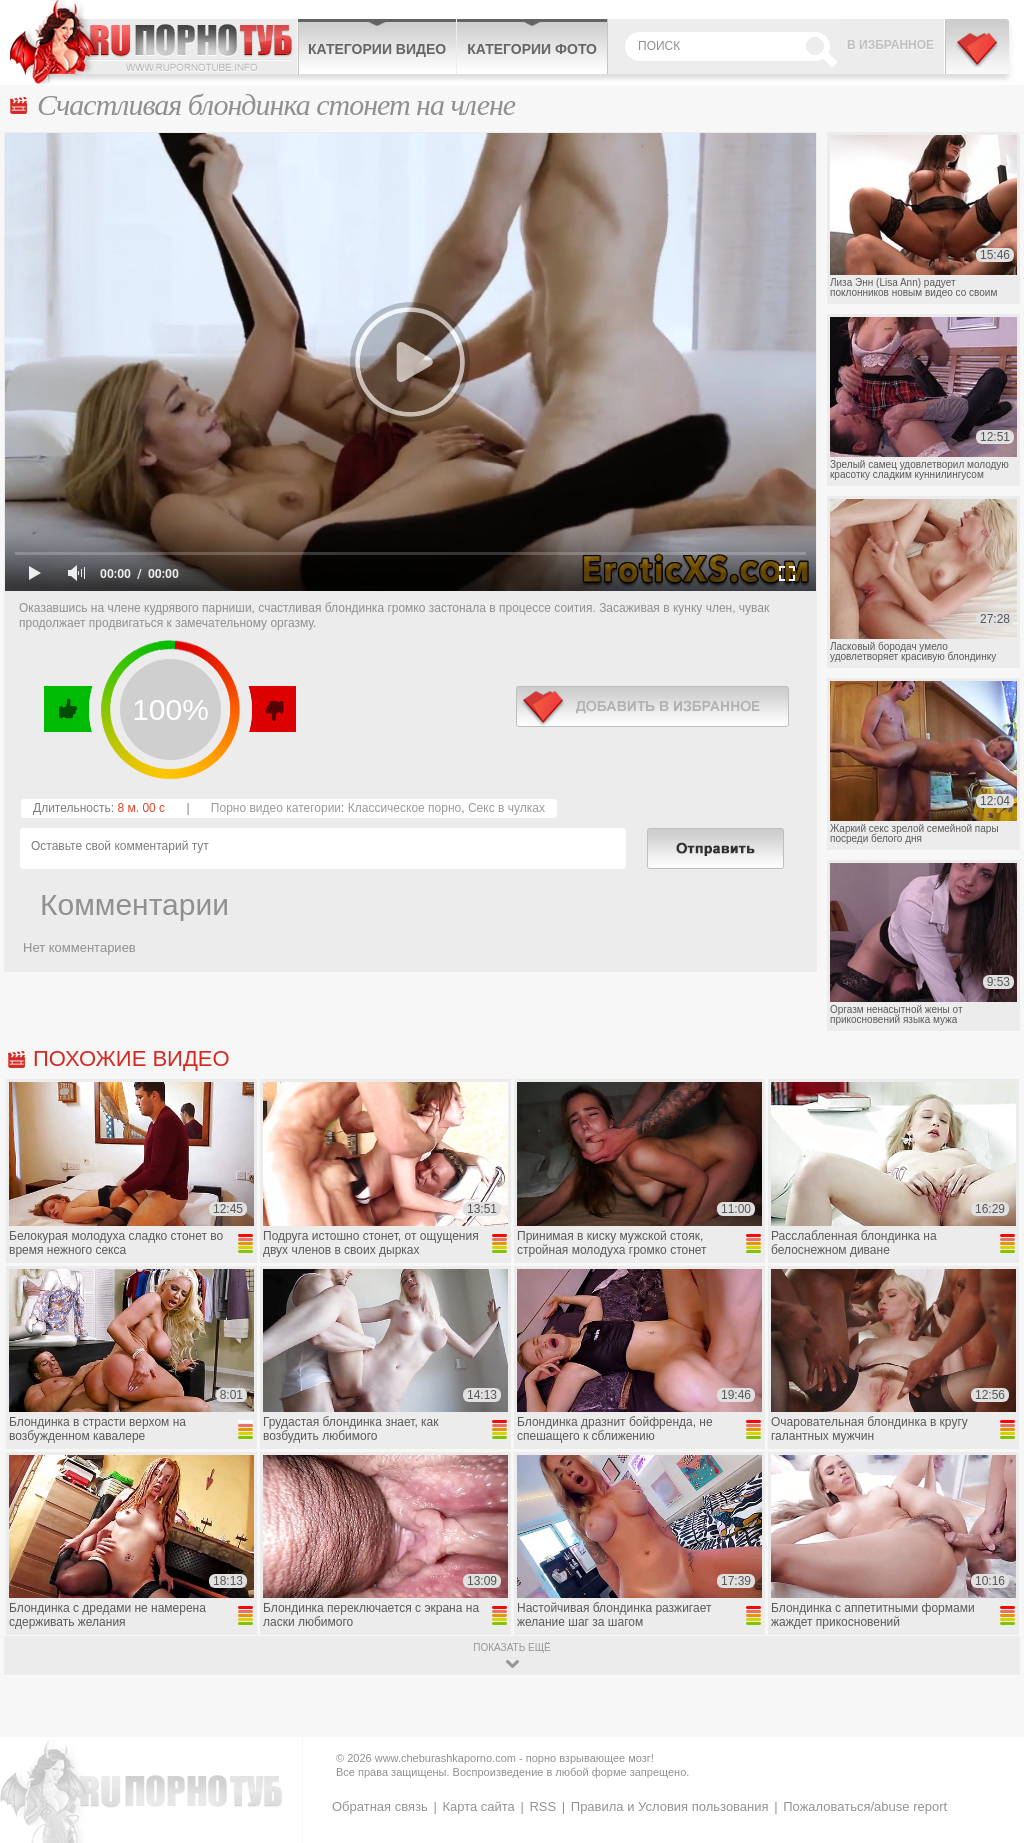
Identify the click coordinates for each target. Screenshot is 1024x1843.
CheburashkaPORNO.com (153, 42)
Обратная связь (380, 1806)
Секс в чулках (506, 808)
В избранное (890, 45)
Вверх (985, 1731)
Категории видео (377, 49)
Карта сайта (478, 1806)
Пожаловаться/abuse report (865, 1806)
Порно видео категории (276, 808)
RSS (542, 1806)
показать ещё (511, 1647)
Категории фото (532, 49)
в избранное (652, 706)
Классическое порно (405, 808)
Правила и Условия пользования (670, 1806)
